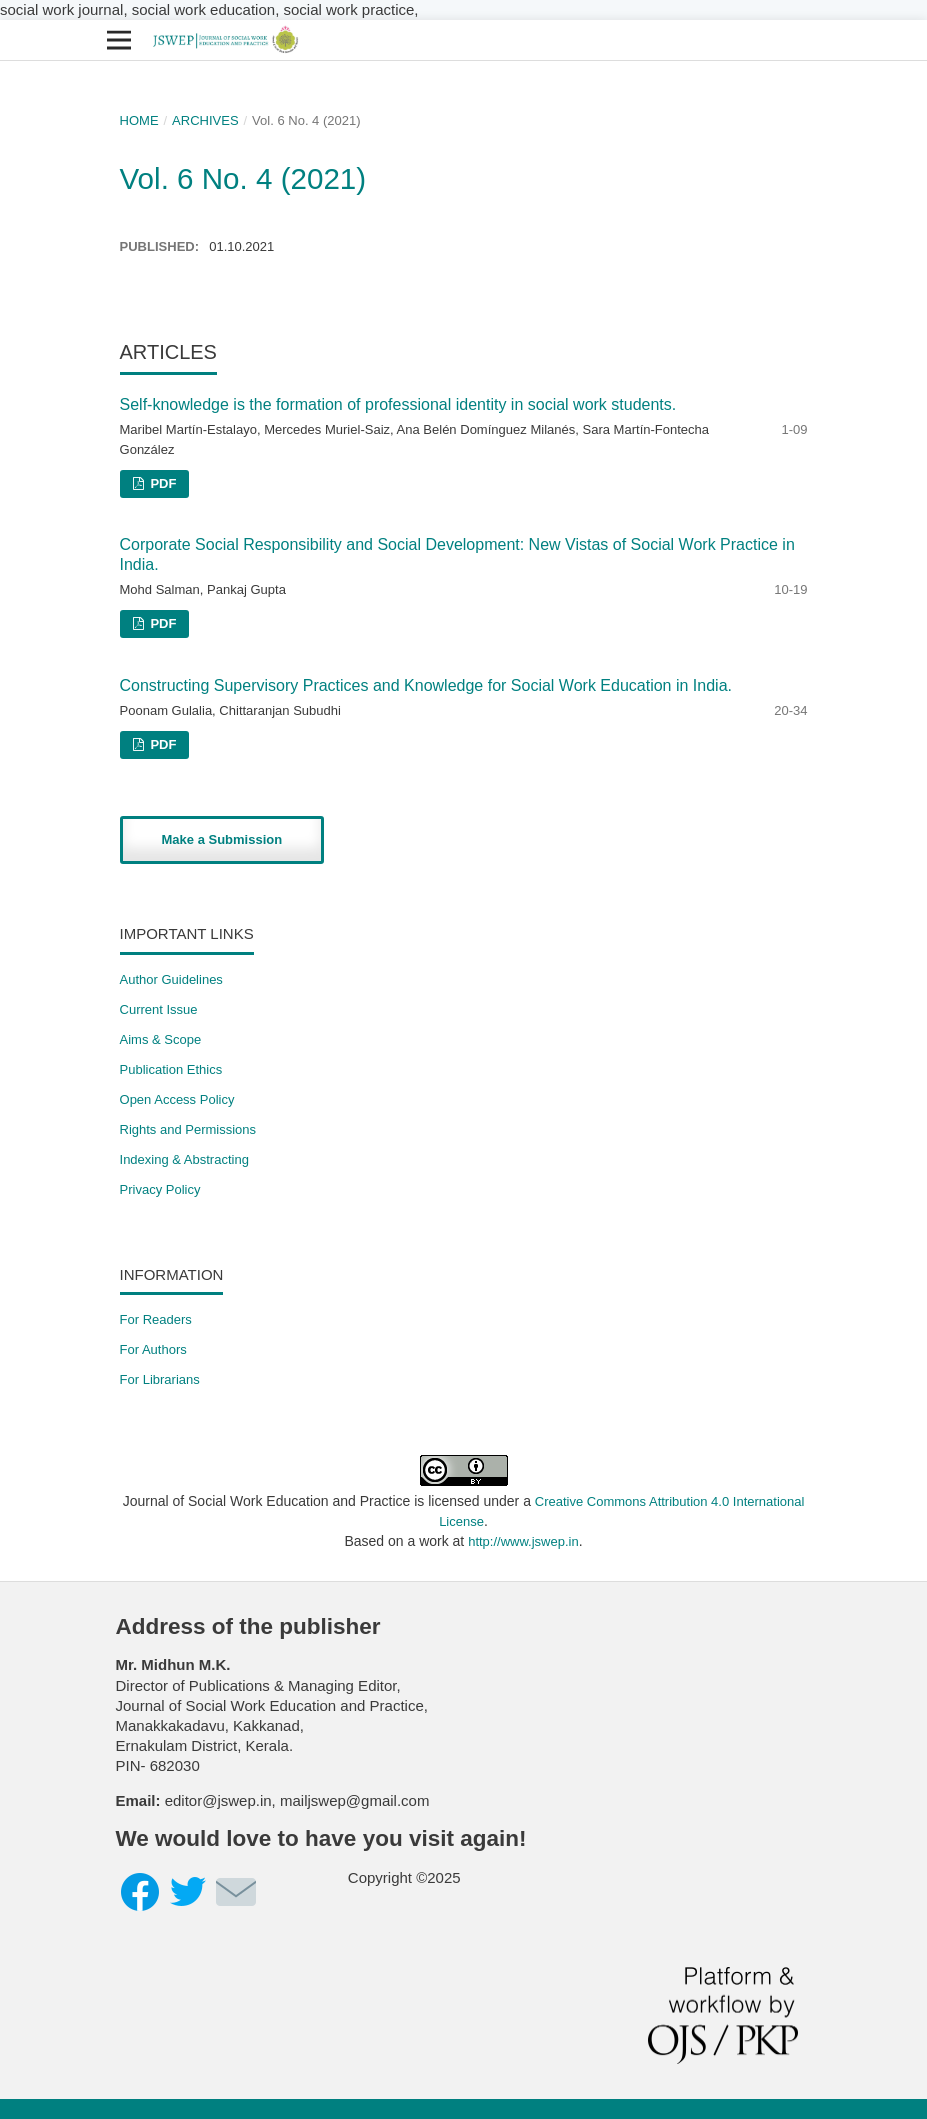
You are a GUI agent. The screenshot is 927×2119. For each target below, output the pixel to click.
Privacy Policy (160, 1189)
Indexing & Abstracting (184, 1159)
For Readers (156, 1319)
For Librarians (160, 1379)
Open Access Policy (177, 1099)
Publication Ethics (171, 1069)
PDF (162, 483)
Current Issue (159, 1009)
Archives (205, 120)
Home (139, 120)
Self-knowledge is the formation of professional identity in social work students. (398, 404)
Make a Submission (222, 839)
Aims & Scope (161, 1039)
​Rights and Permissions (188, 1129)
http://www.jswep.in (523, 1541)
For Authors (153, 1349)
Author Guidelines (171, 979)
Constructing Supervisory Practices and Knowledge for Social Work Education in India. (426, 685)
